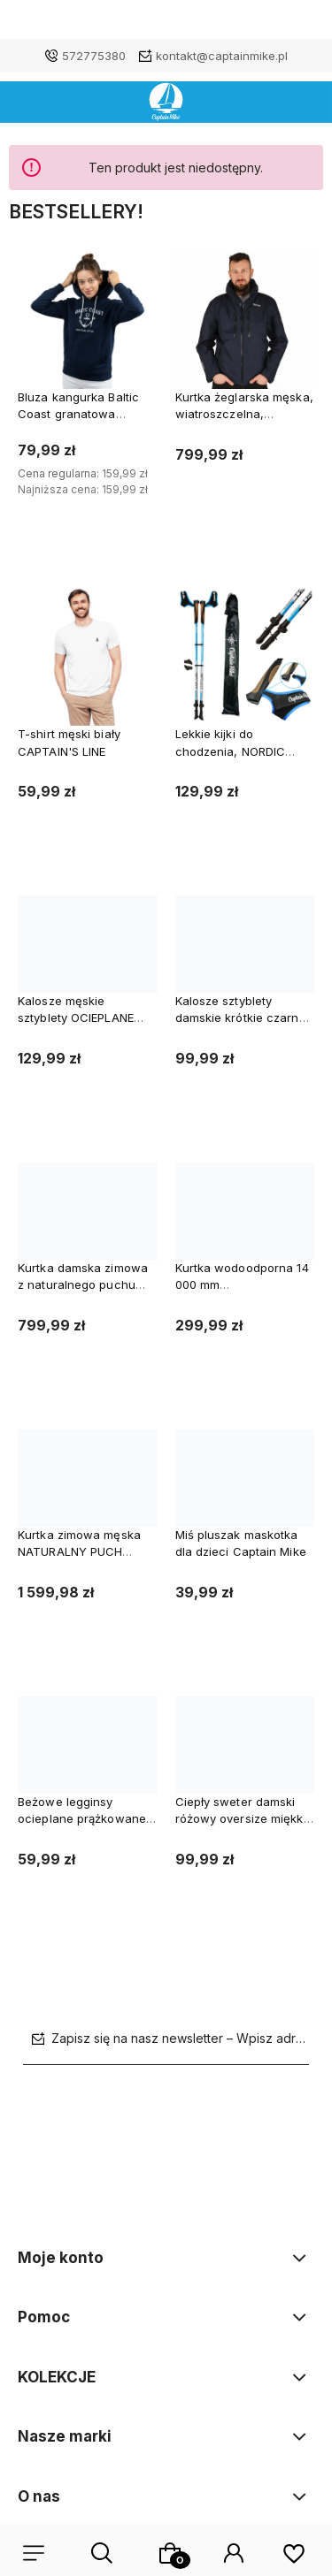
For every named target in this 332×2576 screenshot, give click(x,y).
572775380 (94, 56)
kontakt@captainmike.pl (222, 56)
